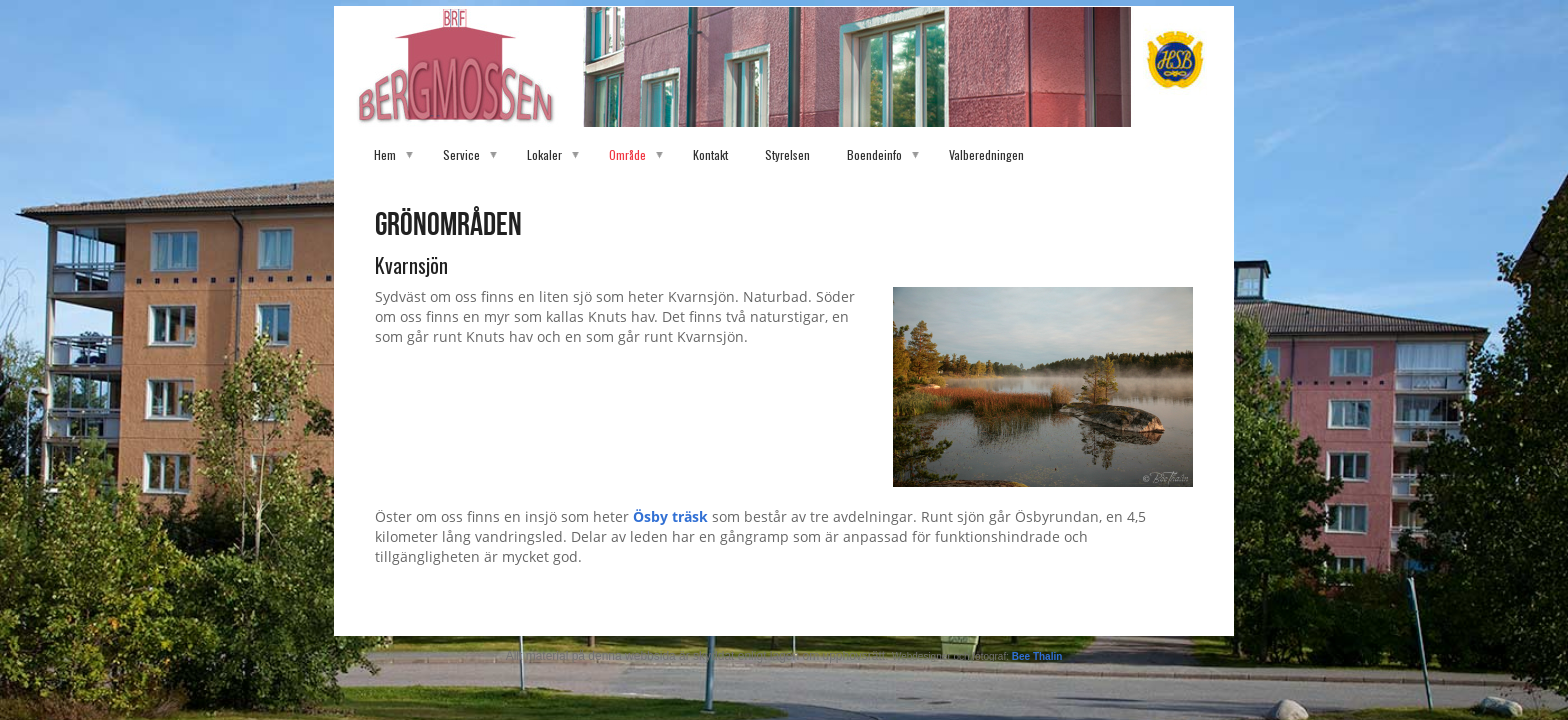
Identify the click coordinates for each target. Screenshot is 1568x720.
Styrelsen (787, 154)
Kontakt (710, 154)
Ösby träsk (672, 516)
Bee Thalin (1037, 656)
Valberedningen (986, 154)
